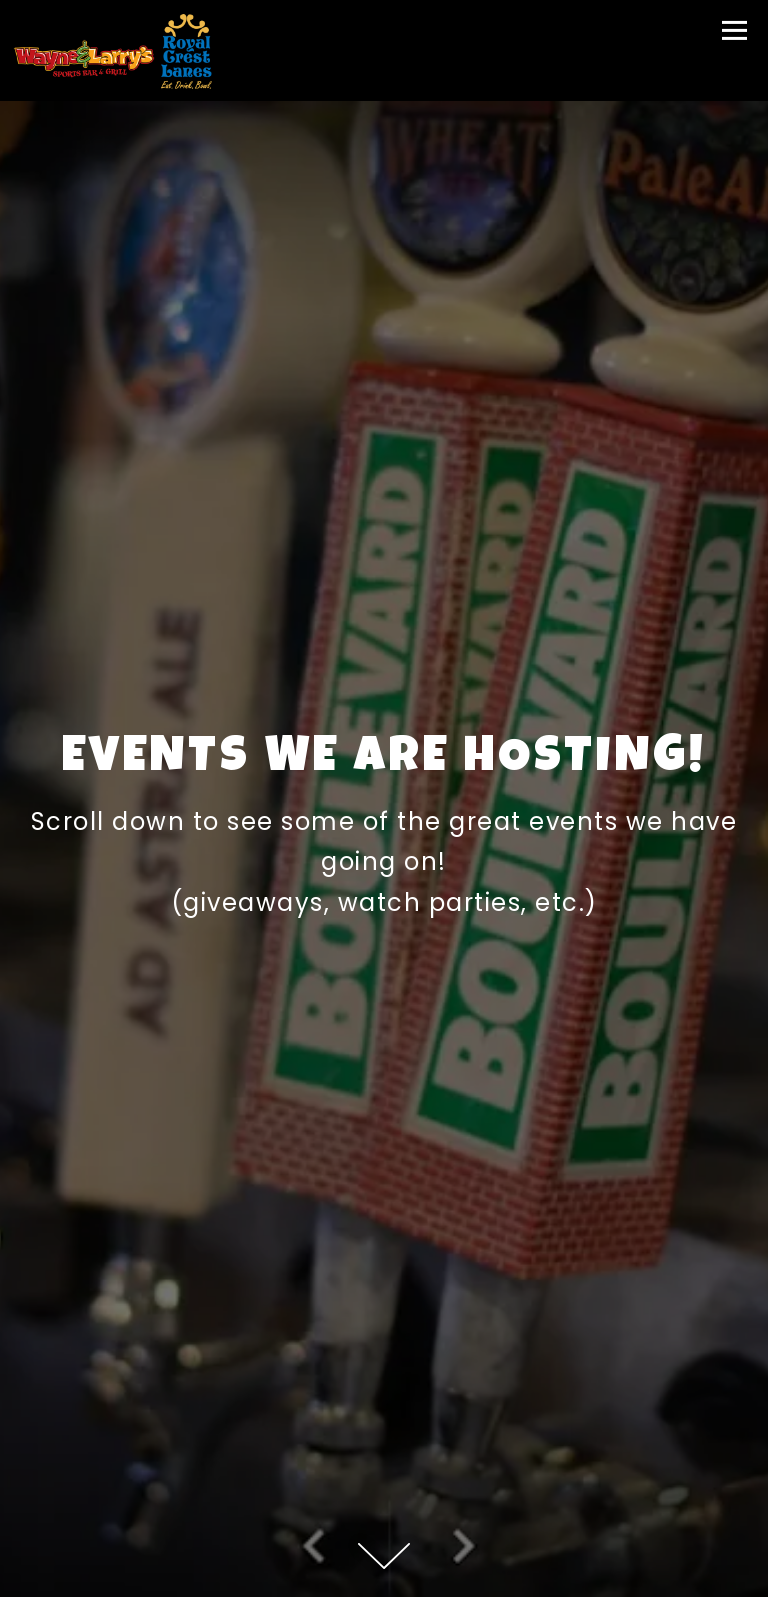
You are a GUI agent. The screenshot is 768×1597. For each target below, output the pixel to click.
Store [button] (384, 1574)
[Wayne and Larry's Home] (112, 50)
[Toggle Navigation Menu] (735, 30)
